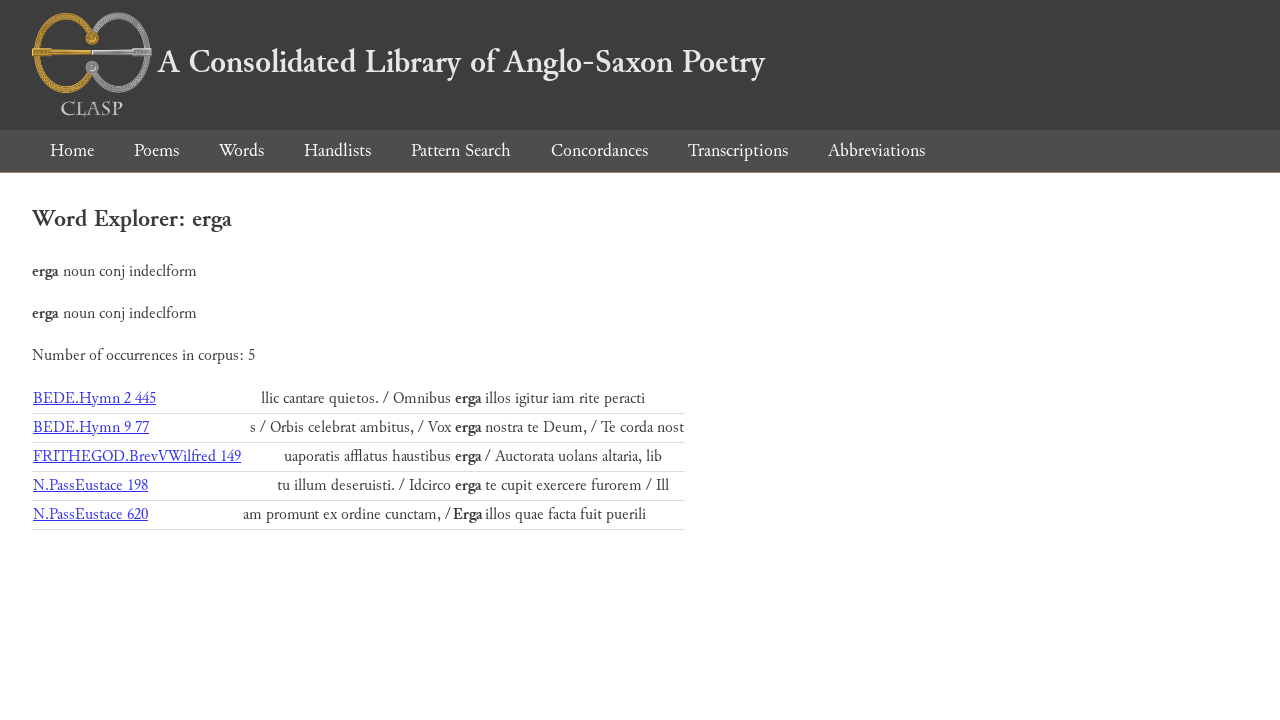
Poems (156, 150)
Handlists (337, 150)
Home (72, 150)
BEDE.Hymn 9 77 (91, 427)
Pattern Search (461, 150)
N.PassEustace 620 (90, 514)
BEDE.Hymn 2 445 (94, 398)
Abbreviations (876, 150)
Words (241, 150)
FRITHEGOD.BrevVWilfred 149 (137, 456)
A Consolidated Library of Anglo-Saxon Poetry (398, 62)
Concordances (599, 150)
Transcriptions (738, 150)
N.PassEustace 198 (90, 485)
